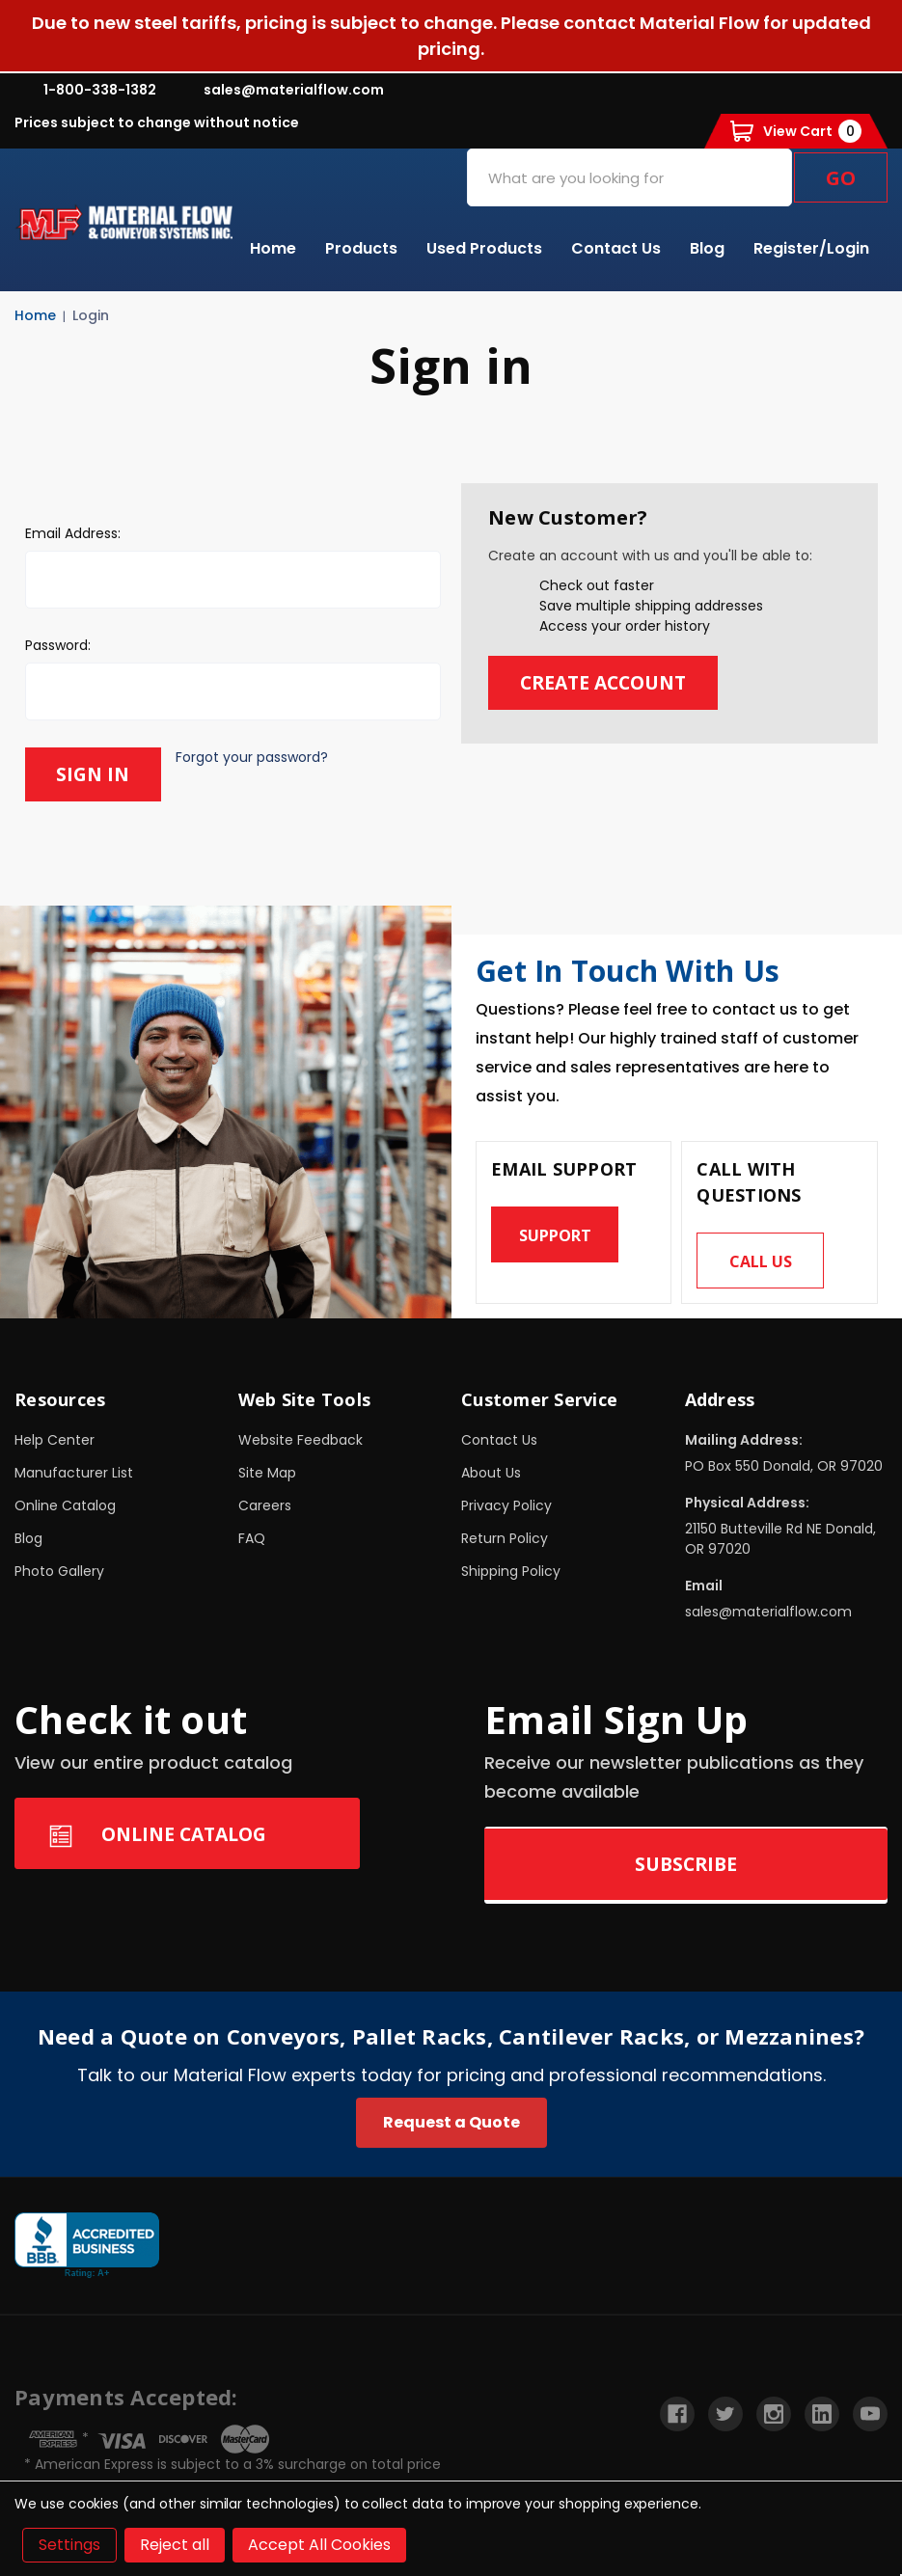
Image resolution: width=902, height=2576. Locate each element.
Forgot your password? (254, 757)
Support (555, 1233)
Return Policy (504, 1537)
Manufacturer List (73, 1471)
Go (841, 178)
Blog (707, 248)
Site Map (267, 1471)
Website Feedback (300, 1439)
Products (361, 248)
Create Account (608, 682)
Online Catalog (65, 1504)
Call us (760, 1259)
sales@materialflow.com (279, 90)
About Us (491, 1471)
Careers (264, 1504)
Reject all (174, 2545)
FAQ (251, 1537)
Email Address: (73, 533)
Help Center (54, 1439)
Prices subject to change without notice (156, 122)
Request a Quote (451, 2121)
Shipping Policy (510, 1570)
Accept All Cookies (319, 2545)
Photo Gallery (59, 1570)
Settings (69, 2545)
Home (273, 248)
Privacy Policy (506, 1504)
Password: (58, 645)
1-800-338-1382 (85, 90)
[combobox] (629, 177)
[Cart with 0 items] (795, 131)
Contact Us (616, 248)
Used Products (484, 248)
